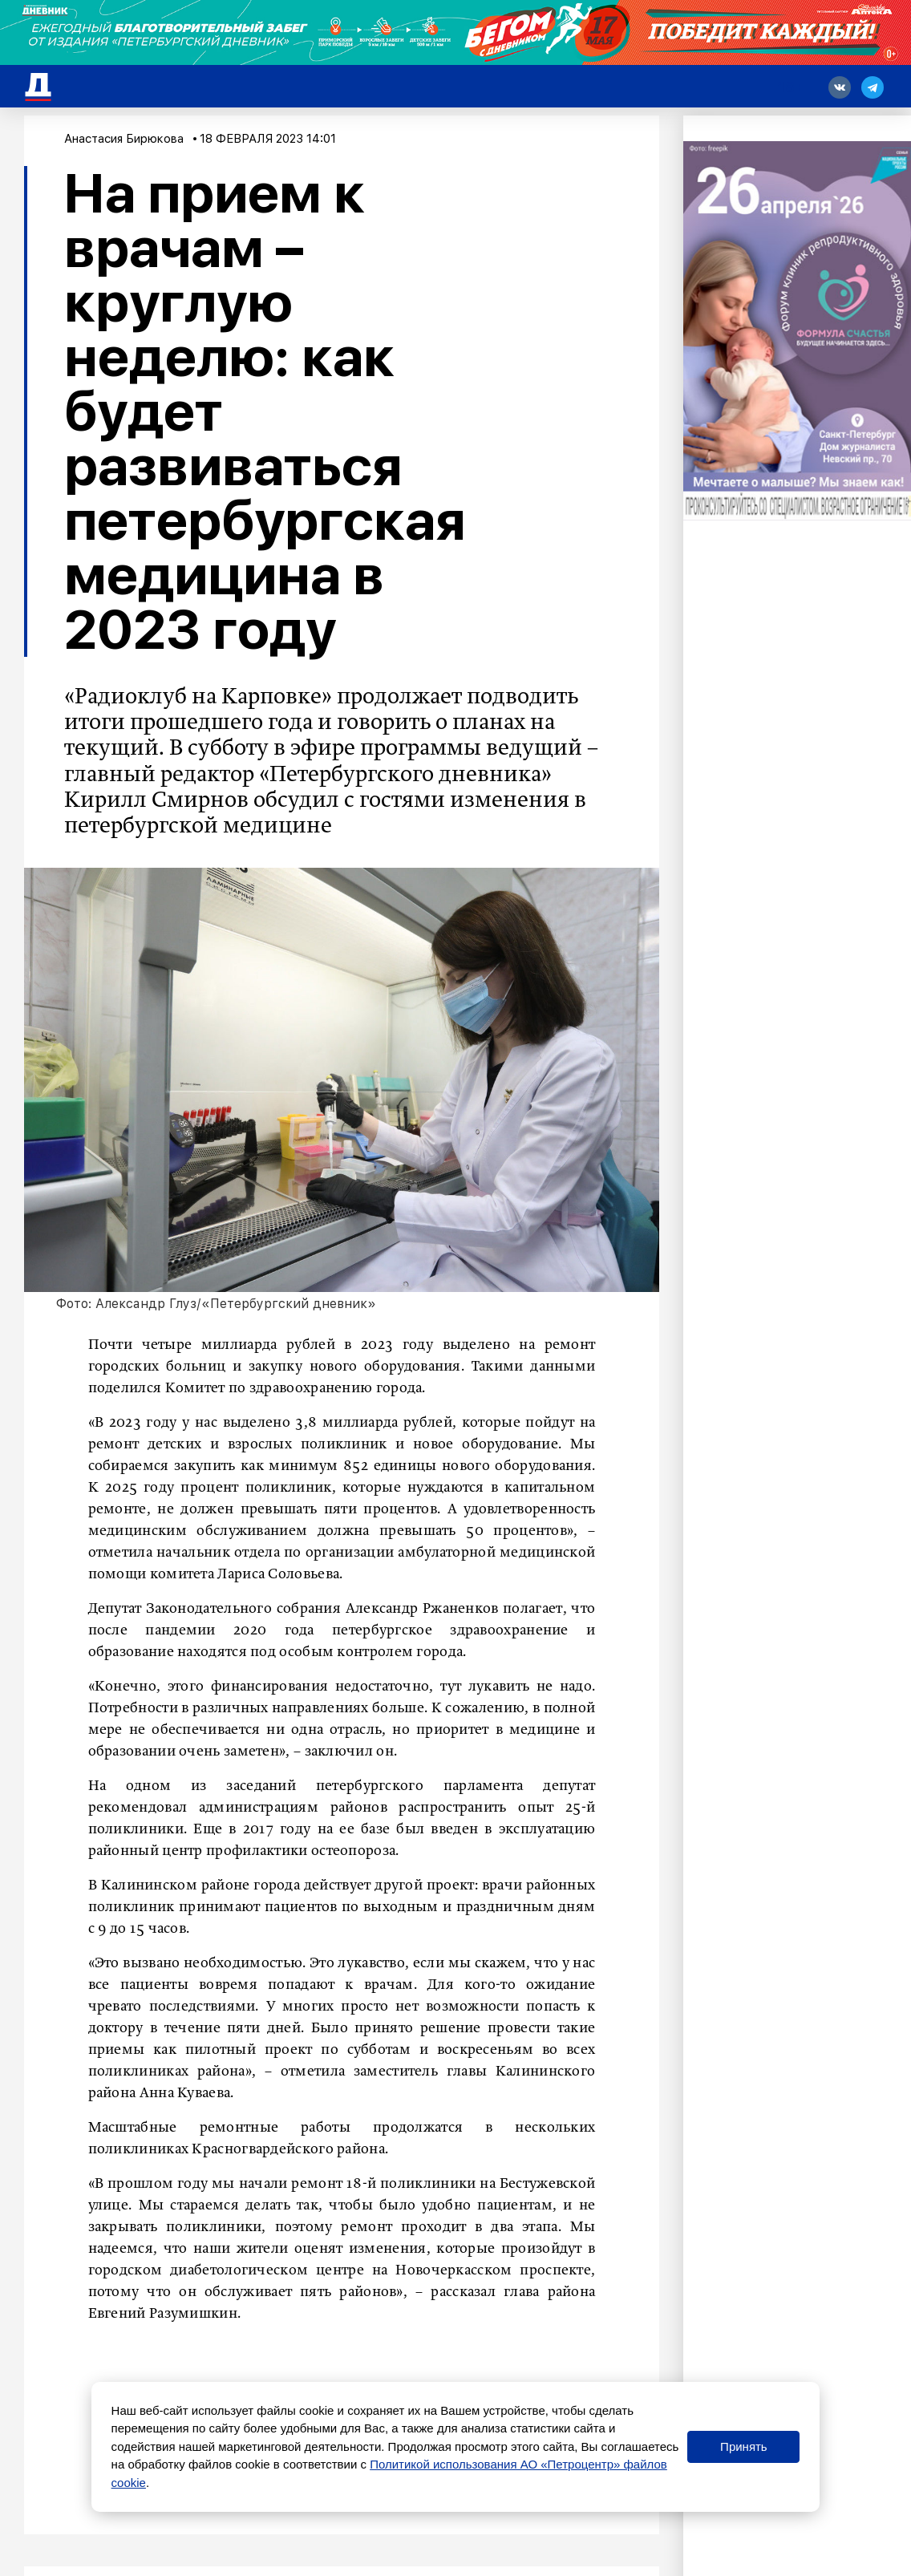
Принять (743, 2446)
